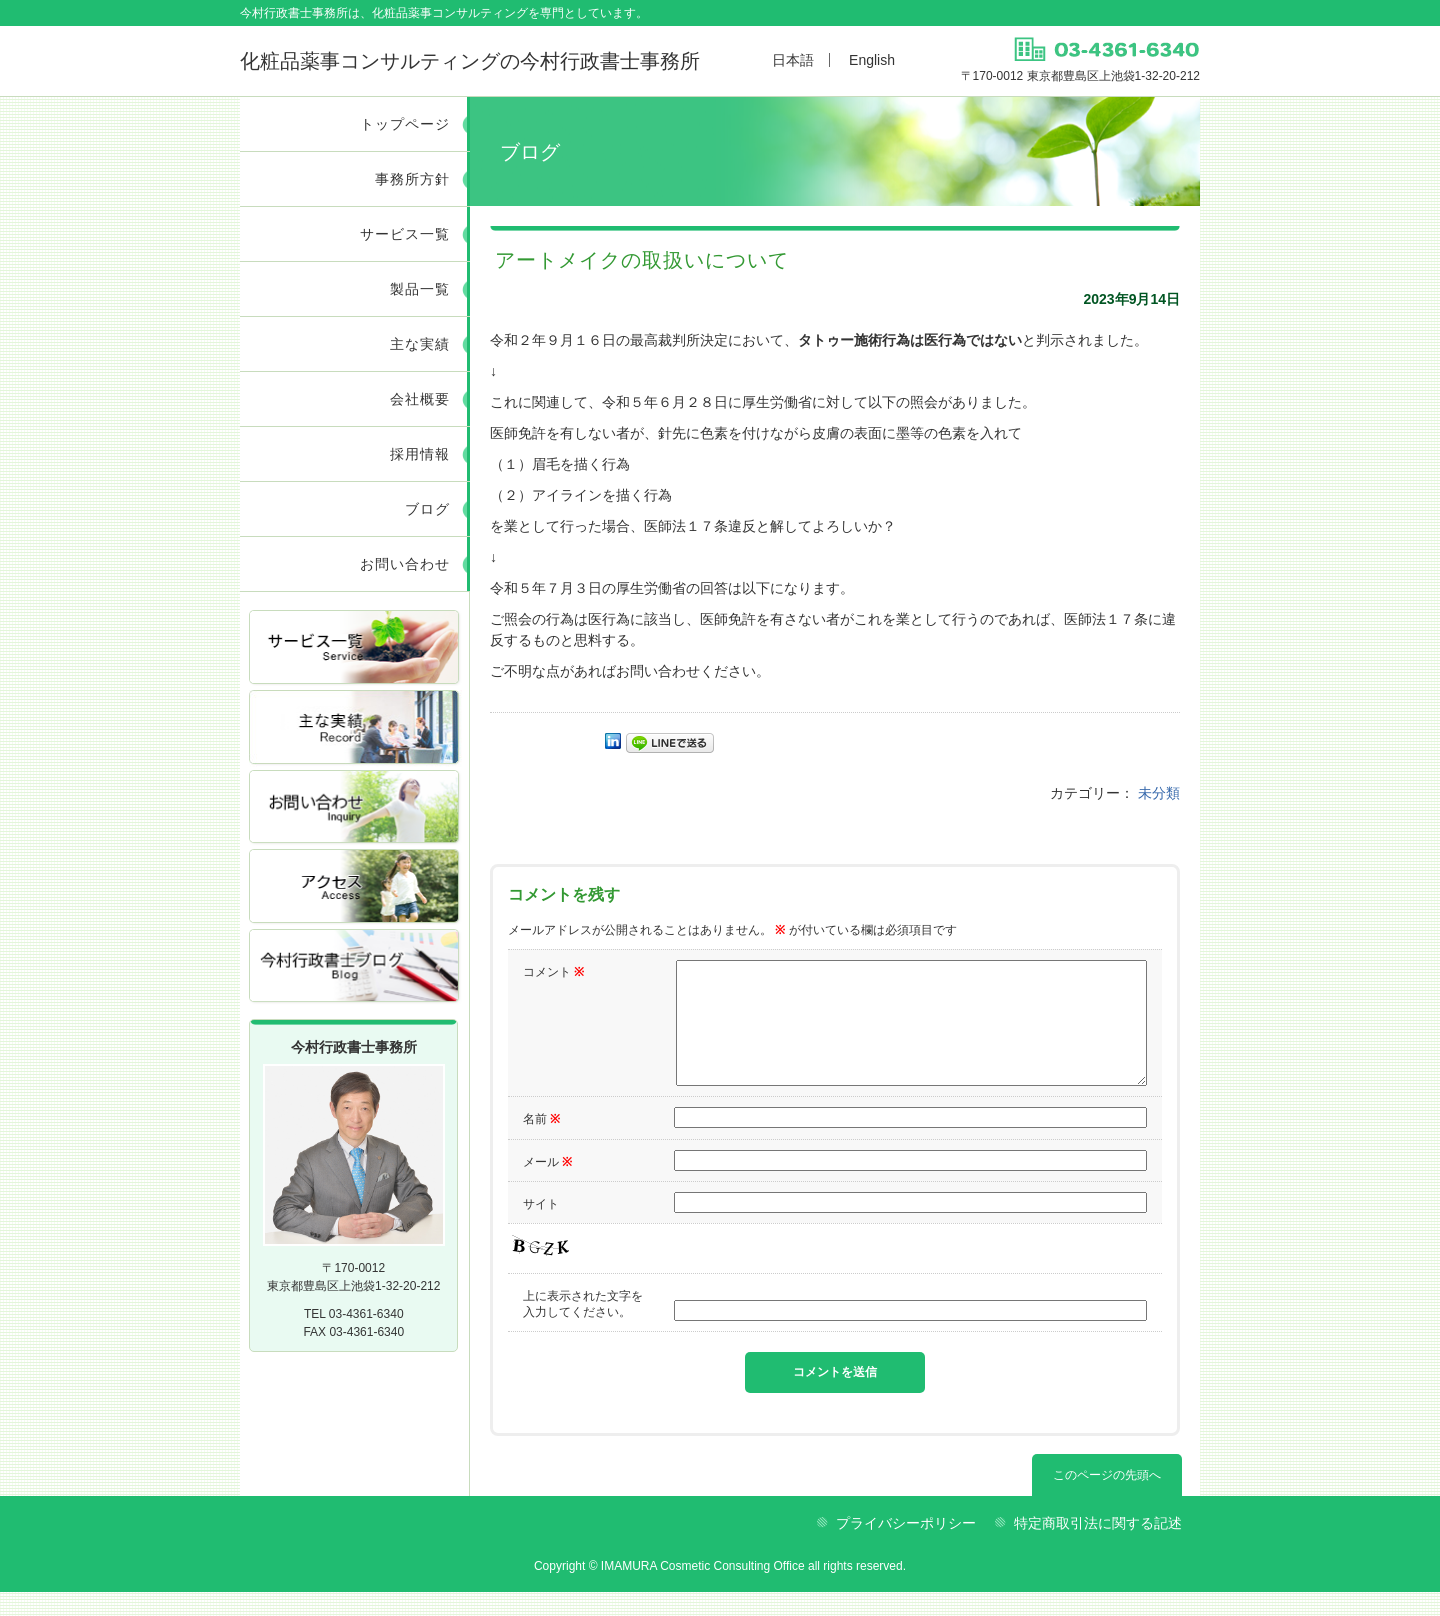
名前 (541, 1143)
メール (547, 1186)
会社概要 (420, 399)
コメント (553, 972)
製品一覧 (420, 289)
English (872, 60)
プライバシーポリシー (906, 1547)
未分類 (1159, 793)
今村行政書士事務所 (470, 61)
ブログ (427, 509)
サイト (541, 1228)
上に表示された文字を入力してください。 (583, 1328)
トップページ (405, 124)
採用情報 (420, 454)
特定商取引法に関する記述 (1098, 1547)
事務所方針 (412, 179)
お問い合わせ (405, 564)
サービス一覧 (405, 234)
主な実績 (420, 344)
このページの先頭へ (1107, 1499)
